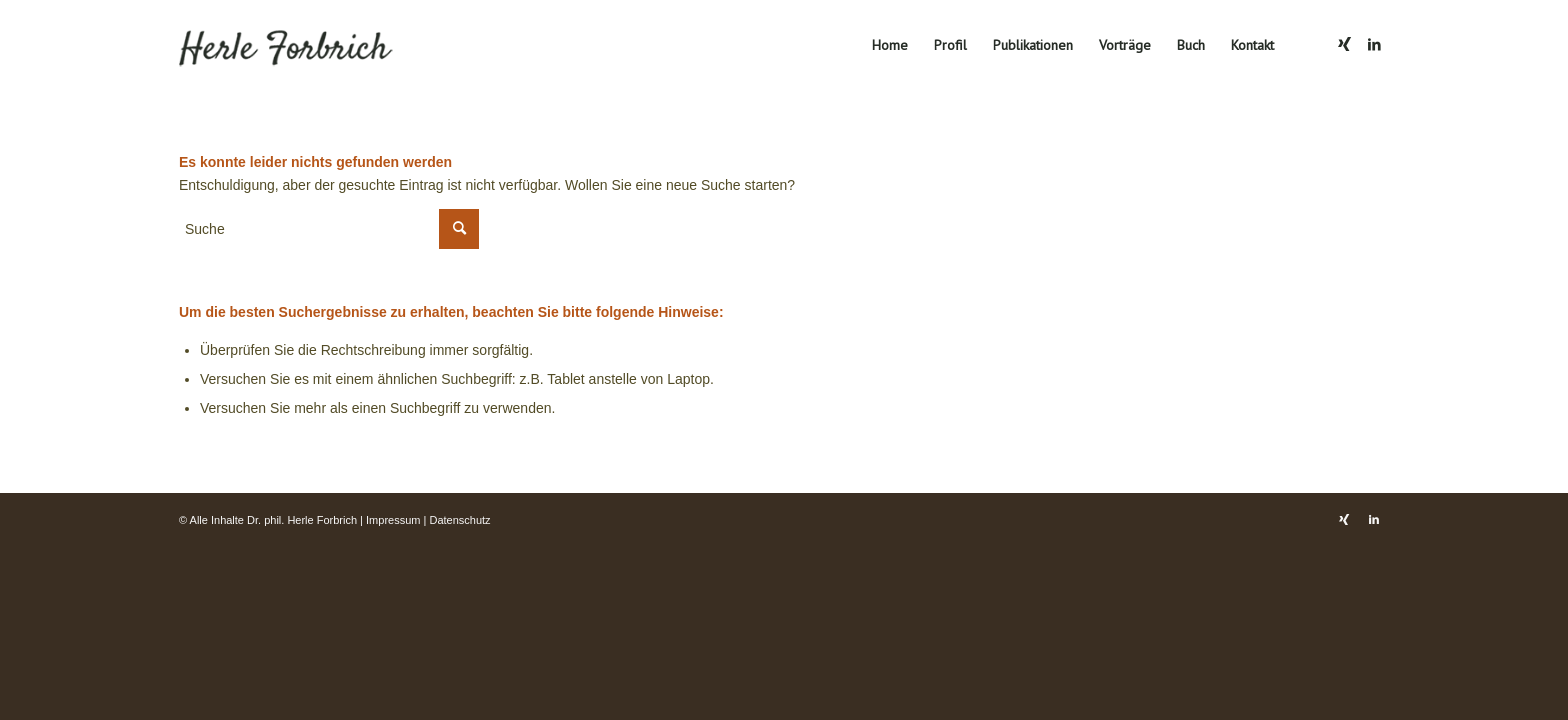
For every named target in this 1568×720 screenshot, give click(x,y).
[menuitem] (890, 45)
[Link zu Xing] (1344, 44)
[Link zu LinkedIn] (1374, 44)
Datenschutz (459, 520)
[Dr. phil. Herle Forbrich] (309, 45)
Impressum (393, 520)
